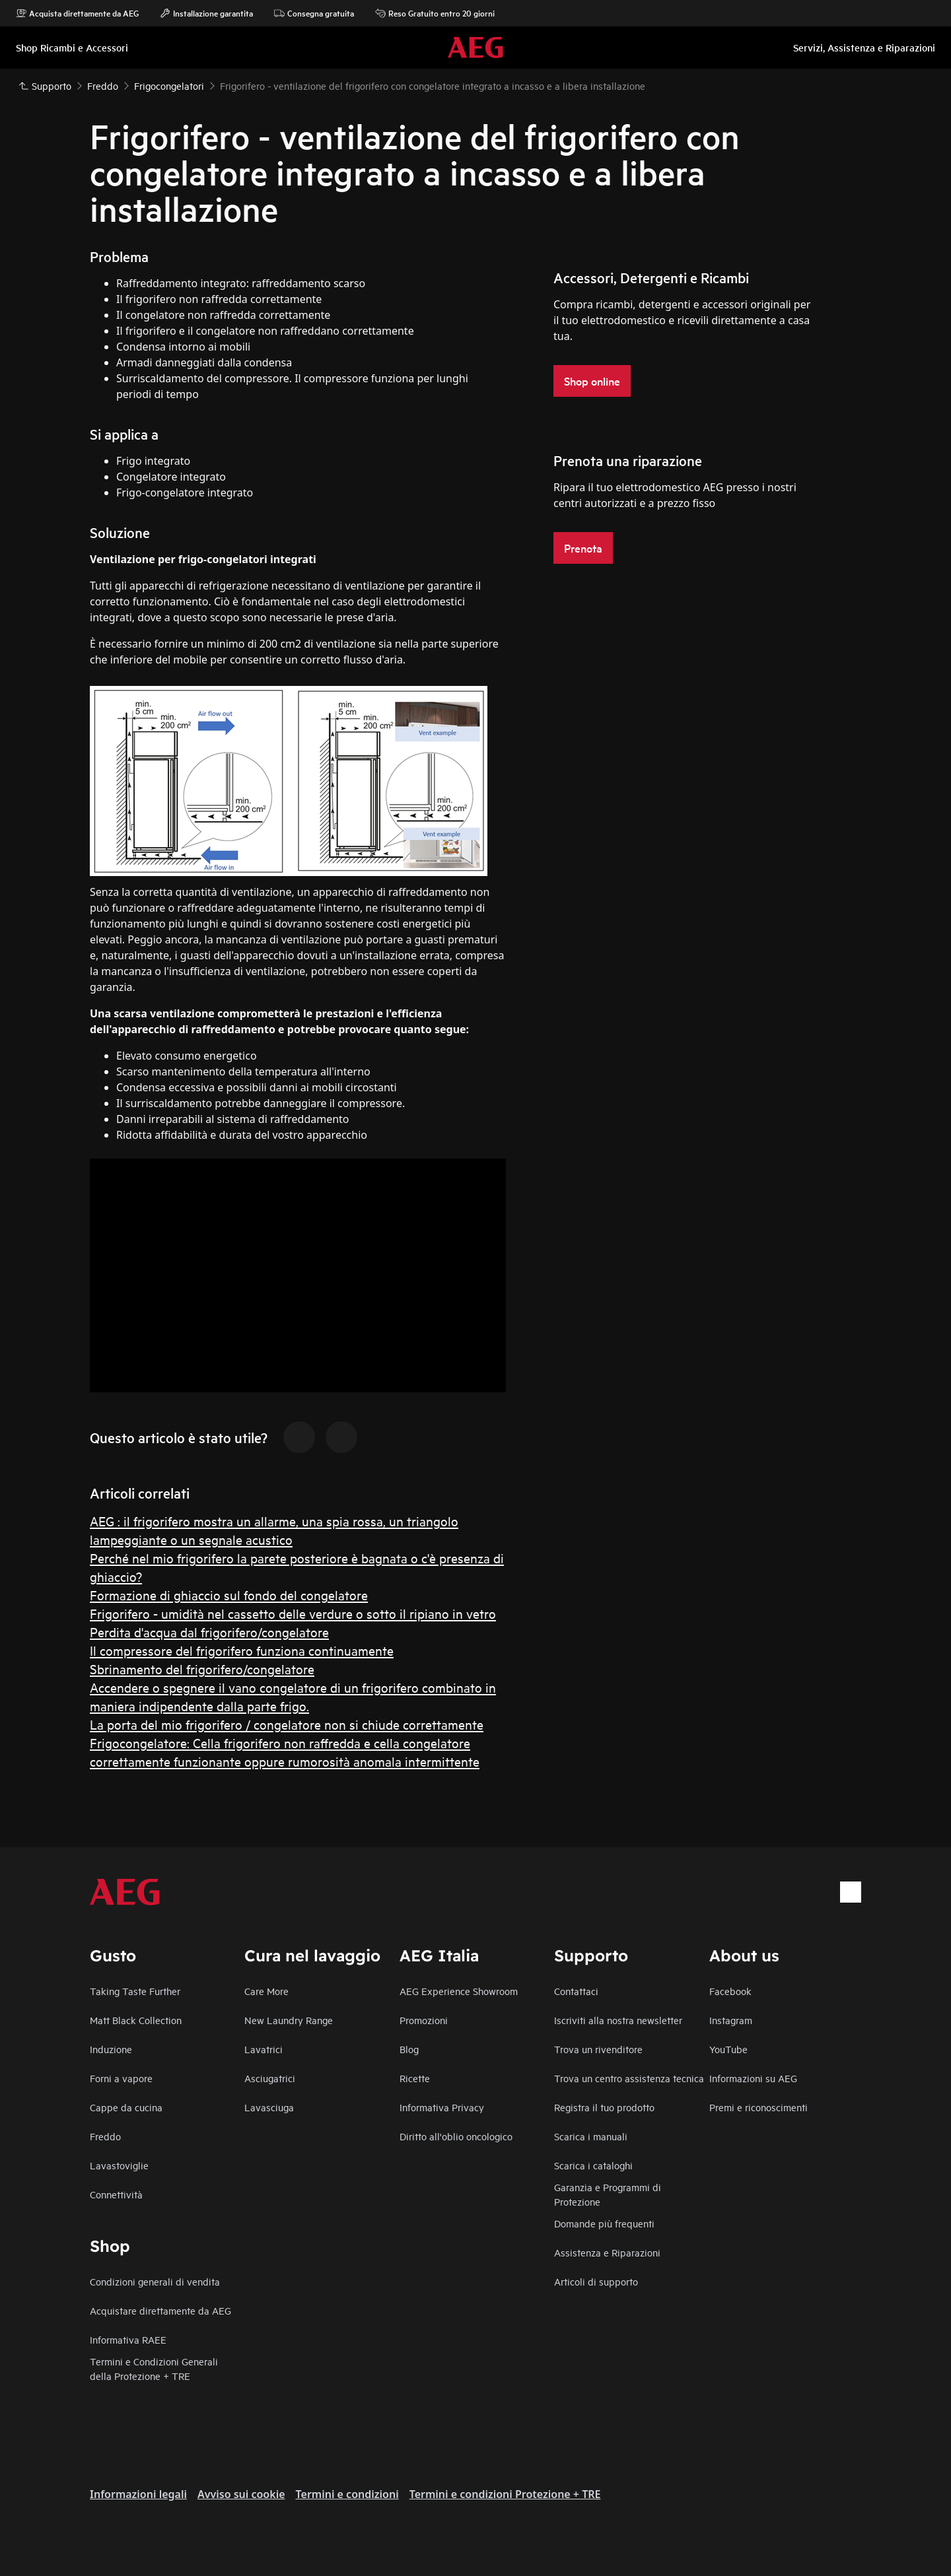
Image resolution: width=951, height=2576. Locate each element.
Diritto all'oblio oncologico (456, 2136)
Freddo (105, 2136)
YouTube (728, 2049)
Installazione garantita (206, 13)
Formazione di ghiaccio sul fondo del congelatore (229, 1594)
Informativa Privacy (442, 2107)
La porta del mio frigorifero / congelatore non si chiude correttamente (286, 1724)
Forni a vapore (121, 2078)
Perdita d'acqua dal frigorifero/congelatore (209, 1631)
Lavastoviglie (119, 2165)
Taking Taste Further (135, 1990)
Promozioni (424, 2020)
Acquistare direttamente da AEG (160, 2310)
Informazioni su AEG (753, 2078)
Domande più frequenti (604, 2223)
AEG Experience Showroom (459, 1990)
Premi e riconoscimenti (758, 2107)
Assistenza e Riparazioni (607, 2252)
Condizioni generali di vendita (155, 2281)
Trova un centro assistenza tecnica (629, 2078)
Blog (409, 2049)
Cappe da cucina (126, 2107)
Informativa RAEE (128, 2339)
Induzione (111, 2049)
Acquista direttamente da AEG (77, 13)
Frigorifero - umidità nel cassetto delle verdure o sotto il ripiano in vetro (293, 1613)
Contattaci (576, 1990)
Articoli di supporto (596, 2281)
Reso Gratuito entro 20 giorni (435, 13)
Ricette (415, 2078)
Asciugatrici (269, 2078)
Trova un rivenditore (598, 2049)
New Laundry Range (288, 2020)
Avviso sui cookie (241, 2494)
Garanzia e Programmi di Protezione (607, 2194)
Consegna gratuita (314, 13)
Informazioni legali (138, 2494)
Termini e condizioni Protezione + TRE (505, 2494)
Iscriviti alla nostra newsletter (618, 2020)
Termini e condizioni (347, 2494)
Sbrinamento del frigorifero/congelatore (202, 1668)
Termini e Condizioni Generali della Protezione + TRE (154, 2368)
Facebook (730, 1990)
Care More (266, 1990)
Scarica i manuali (590, 2136)
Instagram (730, 2020)
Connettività (116, 2194)
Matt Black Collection (136, 2020)
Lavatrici (263, 2049)
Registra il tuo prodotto (604, 2107)
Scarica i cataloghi (593, 2165)
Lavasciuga (269, 2107)
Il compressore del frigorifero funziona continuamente (242, 1650)
